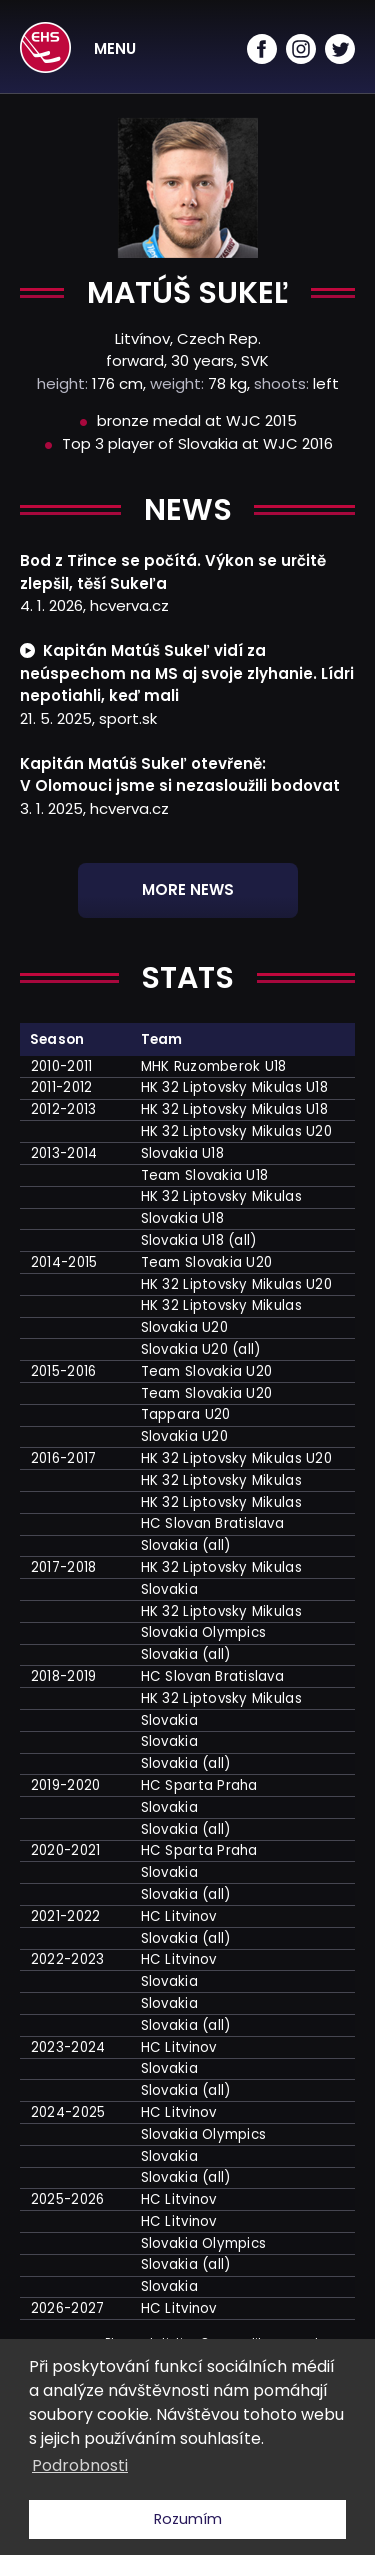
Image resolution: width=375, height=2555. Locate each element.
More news (188, 889)
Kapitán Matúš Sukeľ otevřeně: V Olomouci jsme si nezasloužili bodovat (180, 775)
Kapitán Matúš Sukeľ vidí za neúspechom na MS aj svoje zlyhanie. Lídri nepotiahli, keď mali (187, 673)
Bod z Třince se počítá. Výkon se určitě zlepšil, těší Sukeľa (173, 572)
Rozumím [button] (188, 2519)
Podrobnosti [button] (80, 2465)
